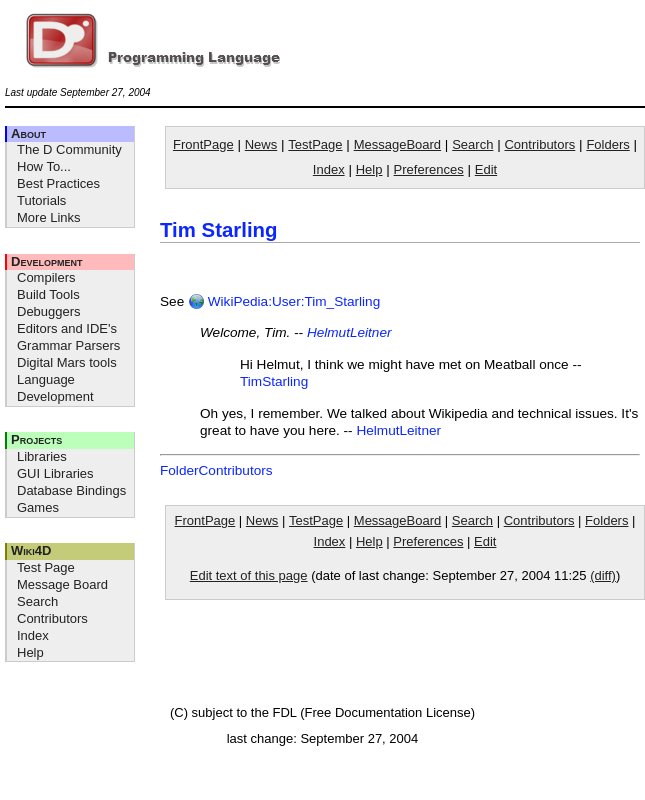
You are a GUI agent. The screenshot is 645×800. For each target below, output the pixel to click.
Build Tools (48, 294)
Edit (486, 169)
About (28, 133)
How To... (44, 166)
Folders (607, 144)
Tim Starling (218, 230)
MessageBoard (397, 144)
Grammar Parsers (68, 345)
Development (46, 261)
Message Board (62, 584)
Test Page (46, 567)
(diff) (603, 575)
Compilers (46, 277)
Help (30, 652)
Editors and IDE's (67, 328)
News (261, 144)
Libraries (42, 456)
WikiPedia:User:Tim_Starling (284, 301)
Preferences (429, 169)
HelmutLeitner (349, 332)
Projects (36, 439)
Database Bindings (71, 490)
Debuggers (49, 311)
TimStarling (274, 381)
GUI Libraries (55, 473)
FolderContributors (216, 470)
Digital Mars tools (67, 362)
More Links (49, 217)
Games (38, 507)
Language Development (55, 388)
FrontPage (203, 144)
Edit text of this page (249, 575)
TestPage (315, 144)
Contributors (52, 618)
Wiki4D (31, 550)
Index (33, 635)
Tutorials (41, 200)
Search (37, 601)
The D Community (69, 149)
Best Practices (58, 183)
